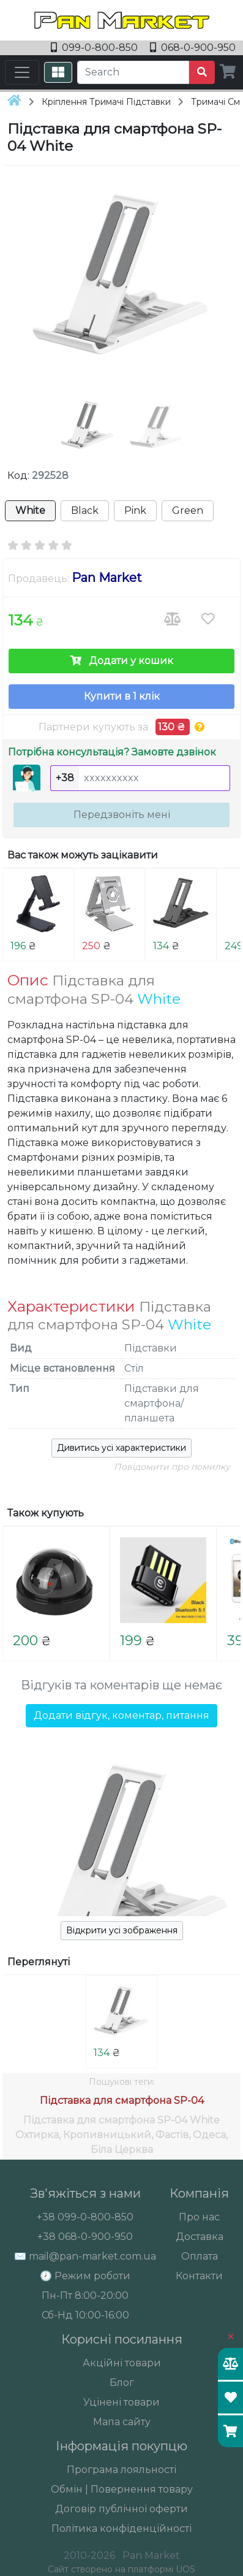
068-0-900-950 (193, 47)
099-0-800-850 (95, 47)
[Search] (133, 72)
